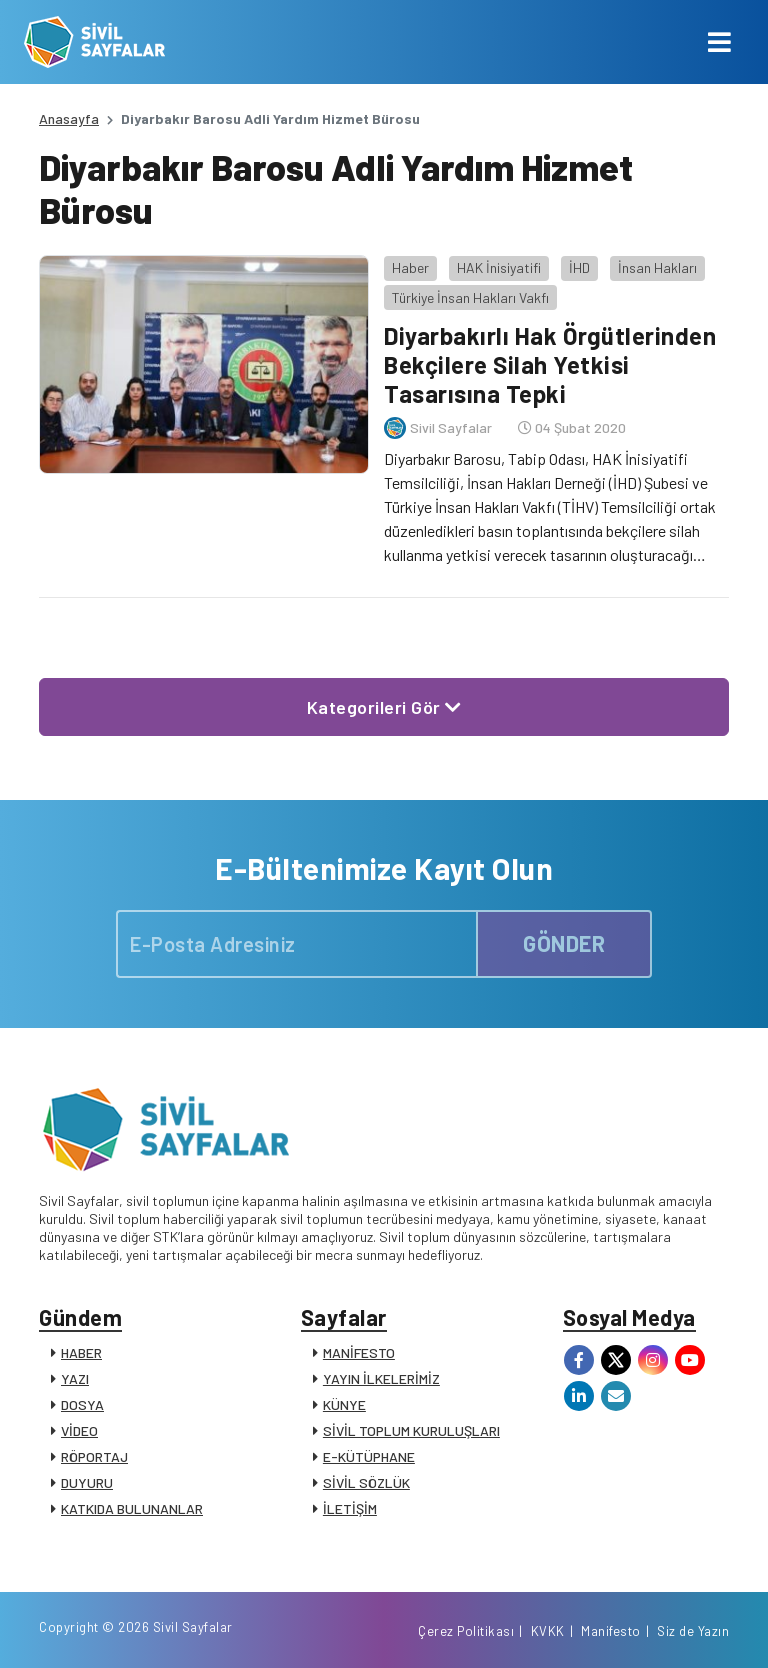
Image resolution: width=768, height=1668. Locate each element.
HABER (81, 1352)
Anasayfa (69, 118)
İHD (579, 267)
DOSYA (82, 1404)
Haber (410, 267)
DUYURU (87, 1482)
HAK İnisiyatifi (499, 267)
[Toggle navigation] (719, 42)
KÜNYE (344, 1404)
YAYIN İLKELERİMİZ (381, 1378)
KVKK (548, 1631)
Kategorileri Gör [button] (384, 707)
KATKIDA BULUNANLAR (132, 1508)
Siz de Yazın (693, 1631)
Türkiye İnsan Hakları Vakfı (470, 297)
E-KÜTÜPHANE (369, 1456)
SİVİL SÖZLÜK (366, 1482)
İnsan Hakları (657, 267)
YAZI (75, 1378)
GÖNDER (564, 943)
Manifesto (611, 1631)
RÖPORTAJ (94, 1456)
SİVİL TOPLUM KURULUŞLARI (411, 1430)
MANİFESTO (359, 1352)
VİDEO (79, 1430)
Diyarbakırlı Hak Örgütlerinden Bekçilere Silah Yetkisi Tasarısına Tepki (550, 364)
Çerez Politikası (466, 1631)
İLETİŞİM (350, 1508)
